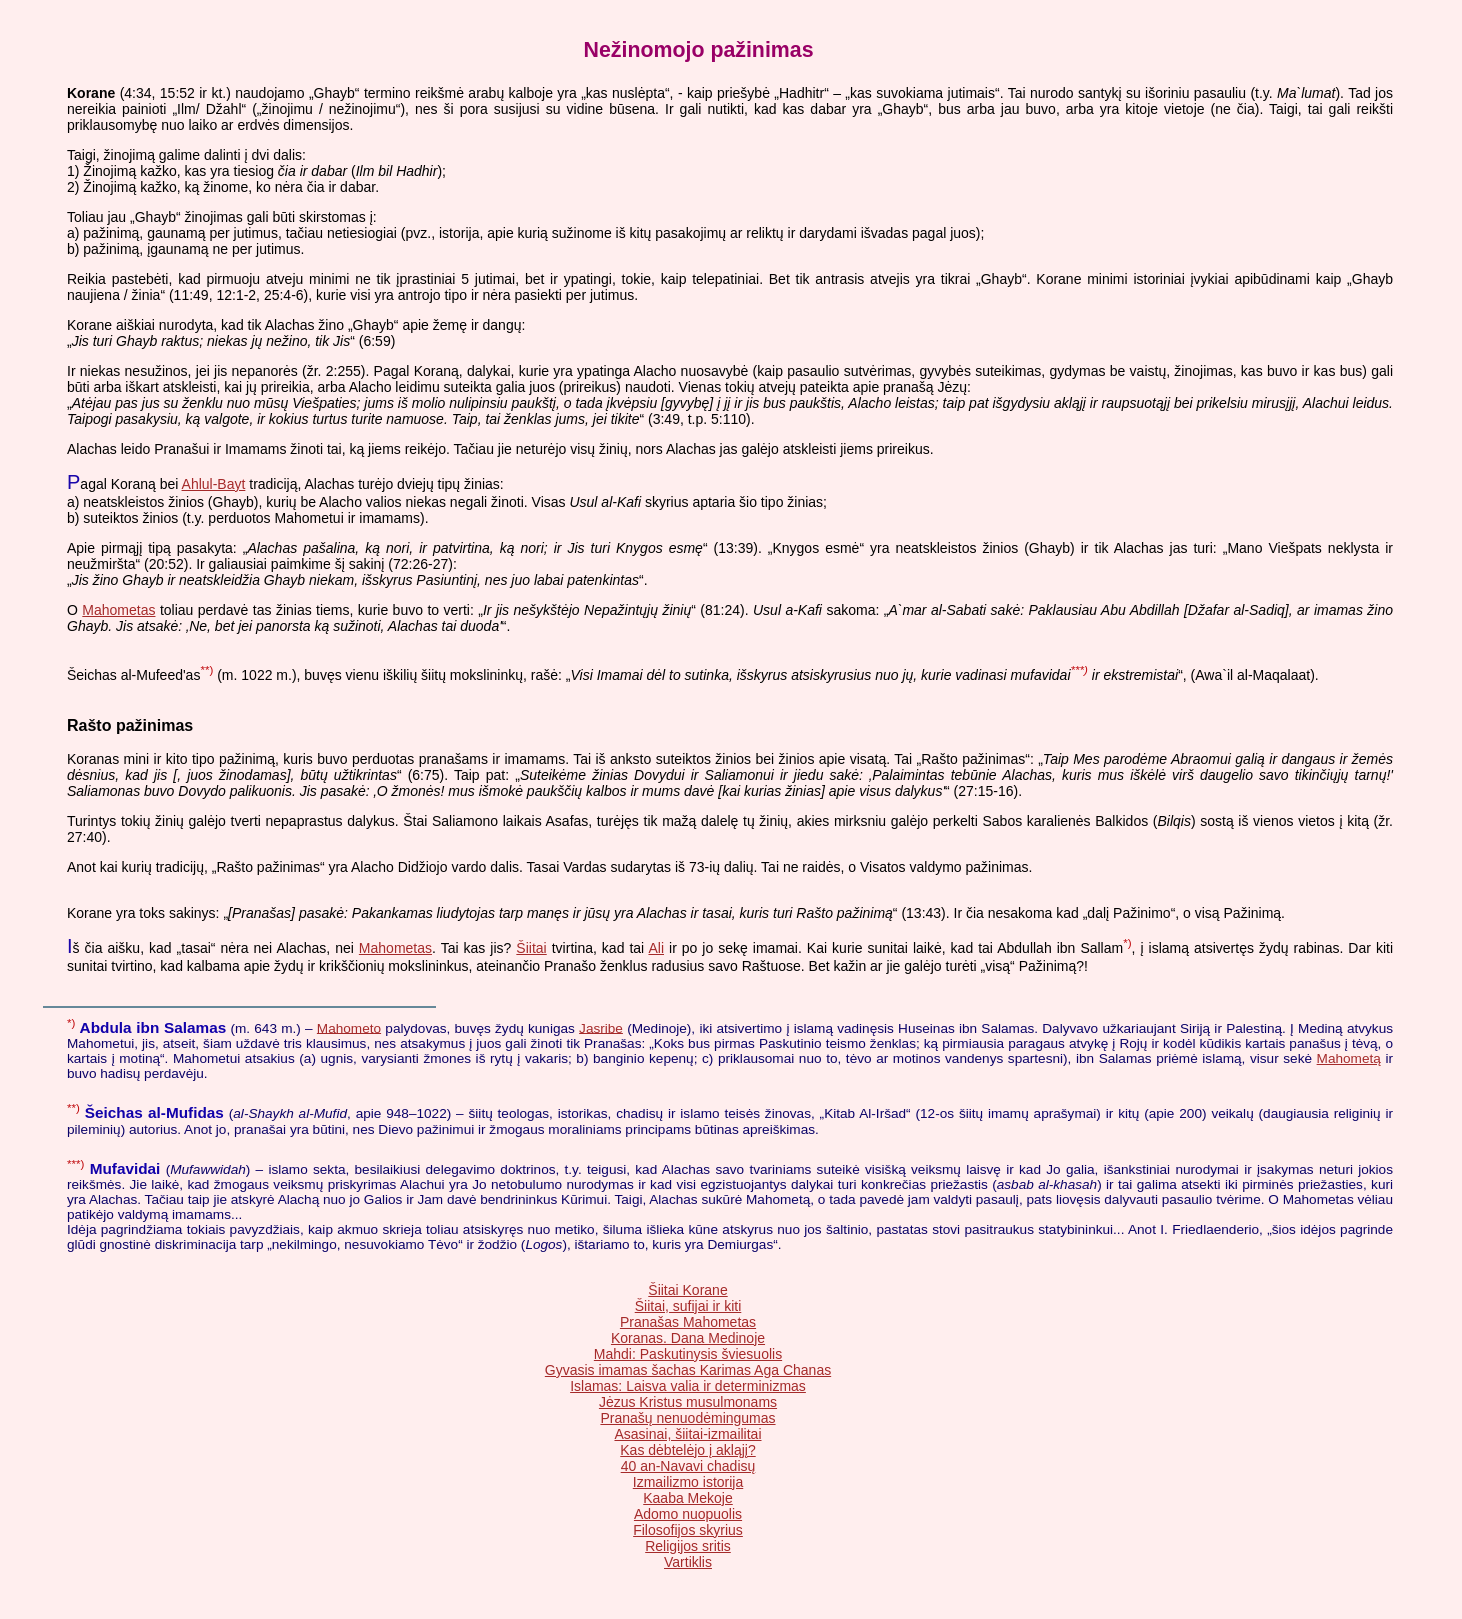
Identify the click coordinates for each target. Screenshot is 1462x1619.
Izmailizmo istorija (688, 1482)
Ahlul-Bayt (214, 484)
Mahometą (1349, 1058)
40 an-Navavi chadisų (688, 1466)
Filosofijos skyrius (688, 1530)
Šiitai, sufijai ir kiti (688, 1306)
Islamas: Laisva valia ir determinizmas (688, 1386)
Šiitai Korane (687, 1290)
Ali (656, 948)
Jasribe (601, 1027)
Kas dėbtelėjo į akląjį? (687, 1450)
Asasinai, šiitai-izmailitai (687, 1434)
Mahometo (349, 1027)
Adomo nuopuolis (688, 1514)
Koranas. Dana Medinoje (688, 1338)
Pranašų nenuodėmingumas (687, 1418)
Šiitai (531, 948)
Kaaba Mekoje (688, 1498)
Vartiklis (688, 1562)
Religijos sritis (688, 1546)
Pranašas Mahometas (688, 1322)
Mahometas (118, 610)
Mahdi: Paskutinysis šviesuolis (688, 1354)
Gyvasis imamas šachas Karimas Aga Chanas (688, 1370)
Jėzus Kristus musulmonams (688, 1402)
